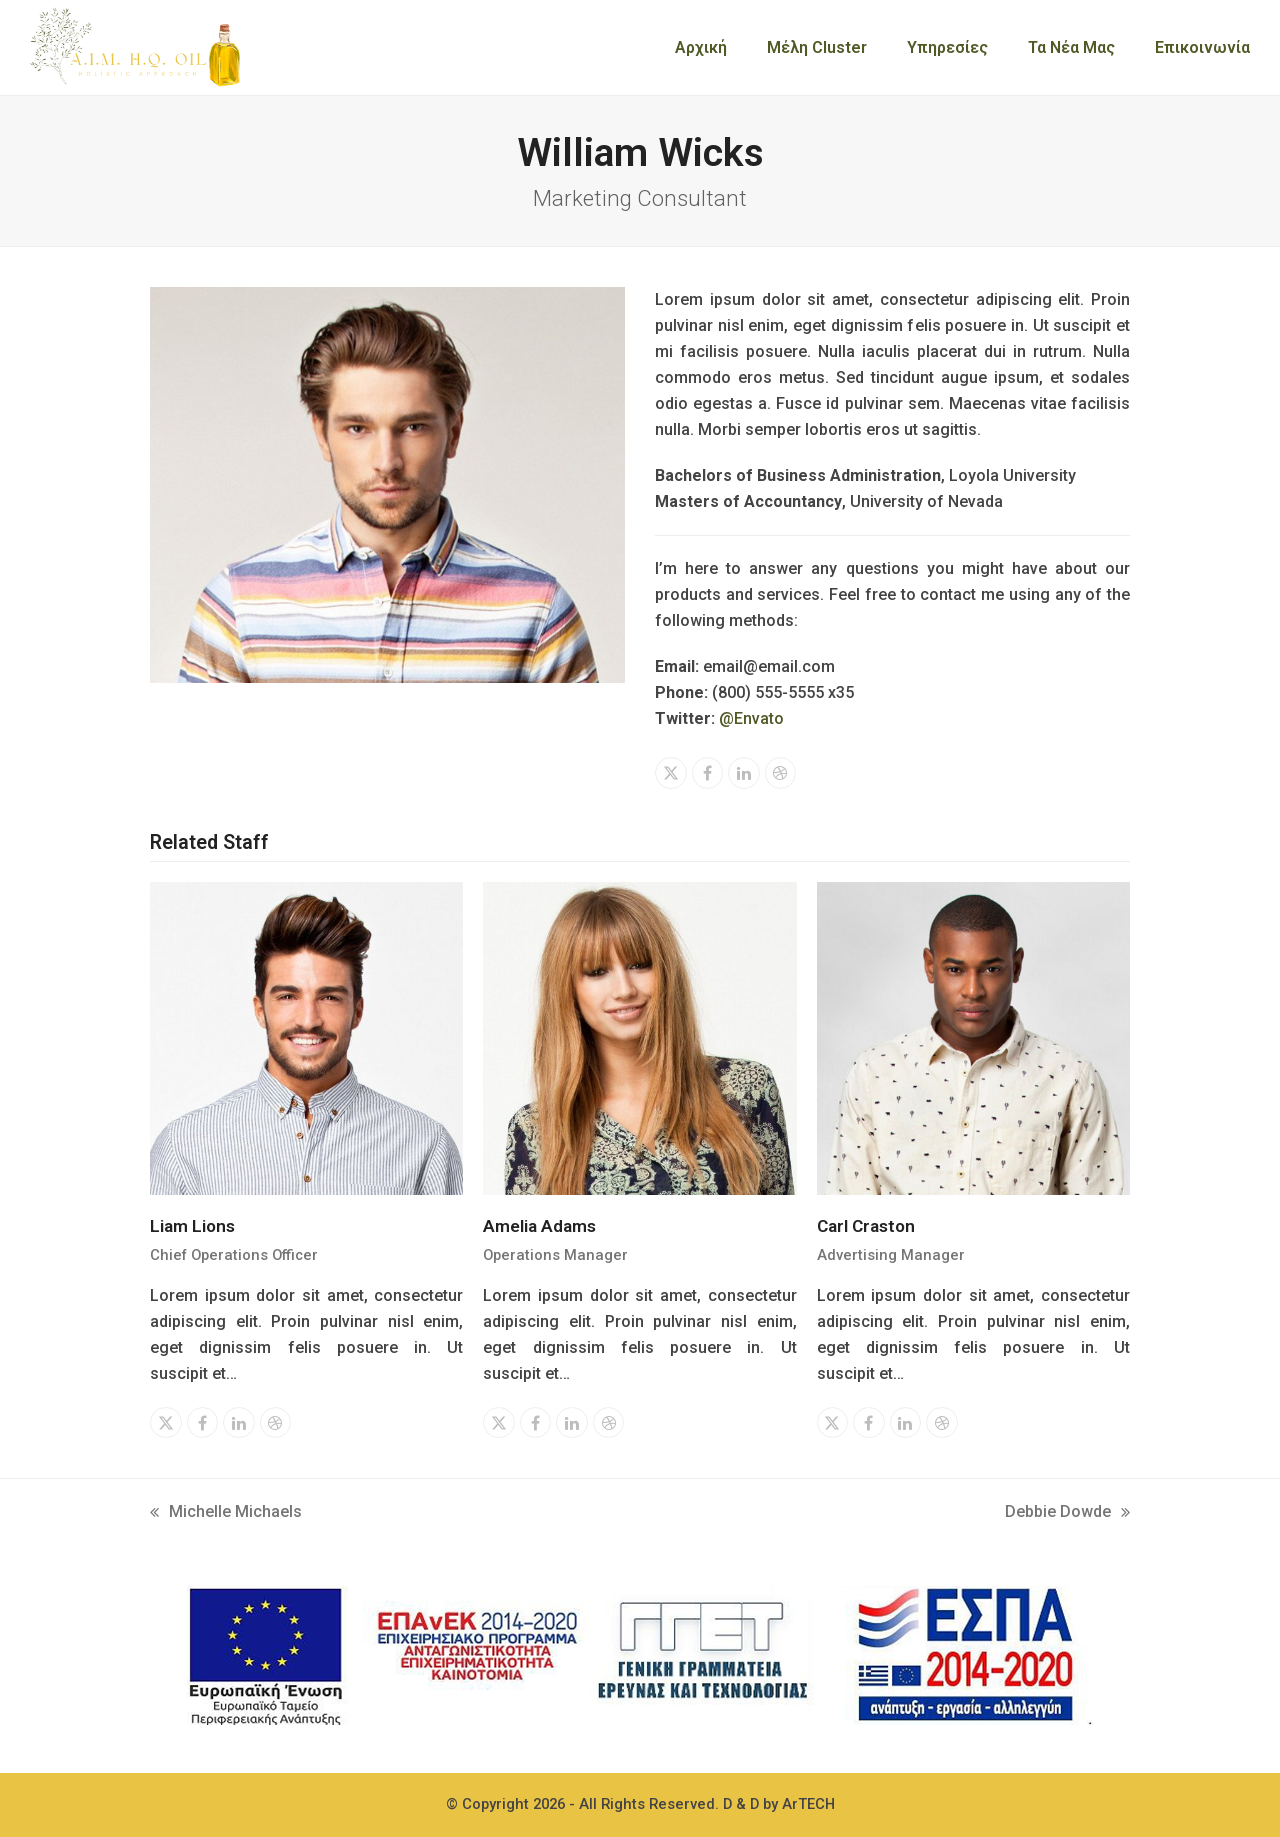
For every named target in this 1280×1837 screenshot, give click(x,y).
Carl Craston (866, 1226)
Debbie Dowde (1067, 1513)
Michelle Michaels (226, 1513)
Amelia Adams (539, 1226)
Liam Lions (192, 1226)
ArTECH (808, 1804)
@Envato (751, 718)
